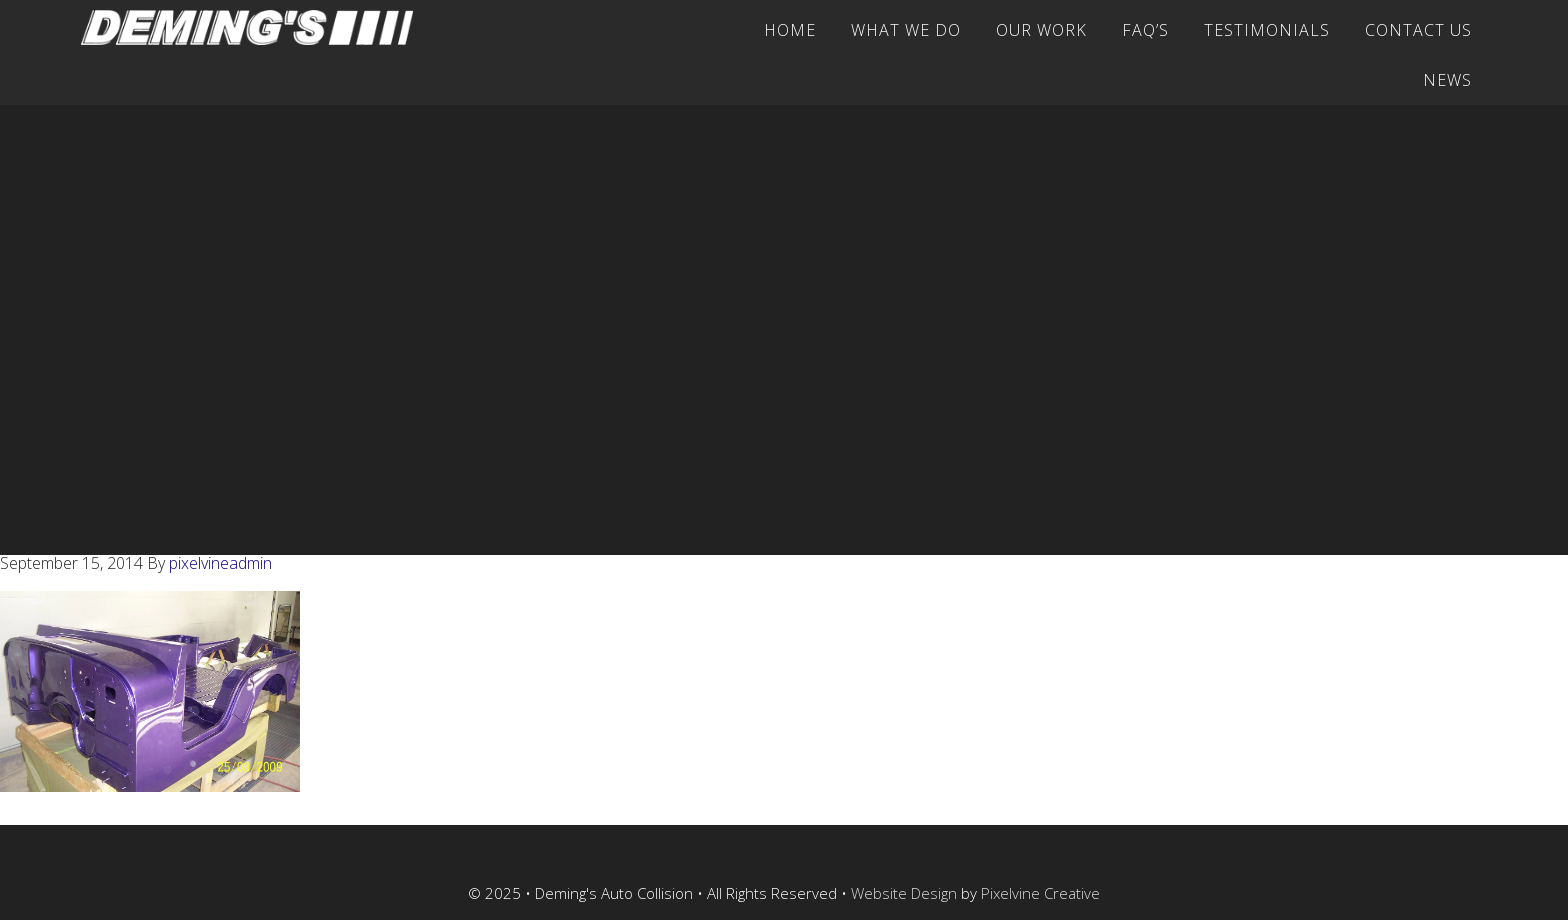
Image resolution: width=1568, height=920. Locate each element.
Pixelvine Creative (1040, 893)
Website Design (904, 893)
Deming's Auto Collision (256, 27)
